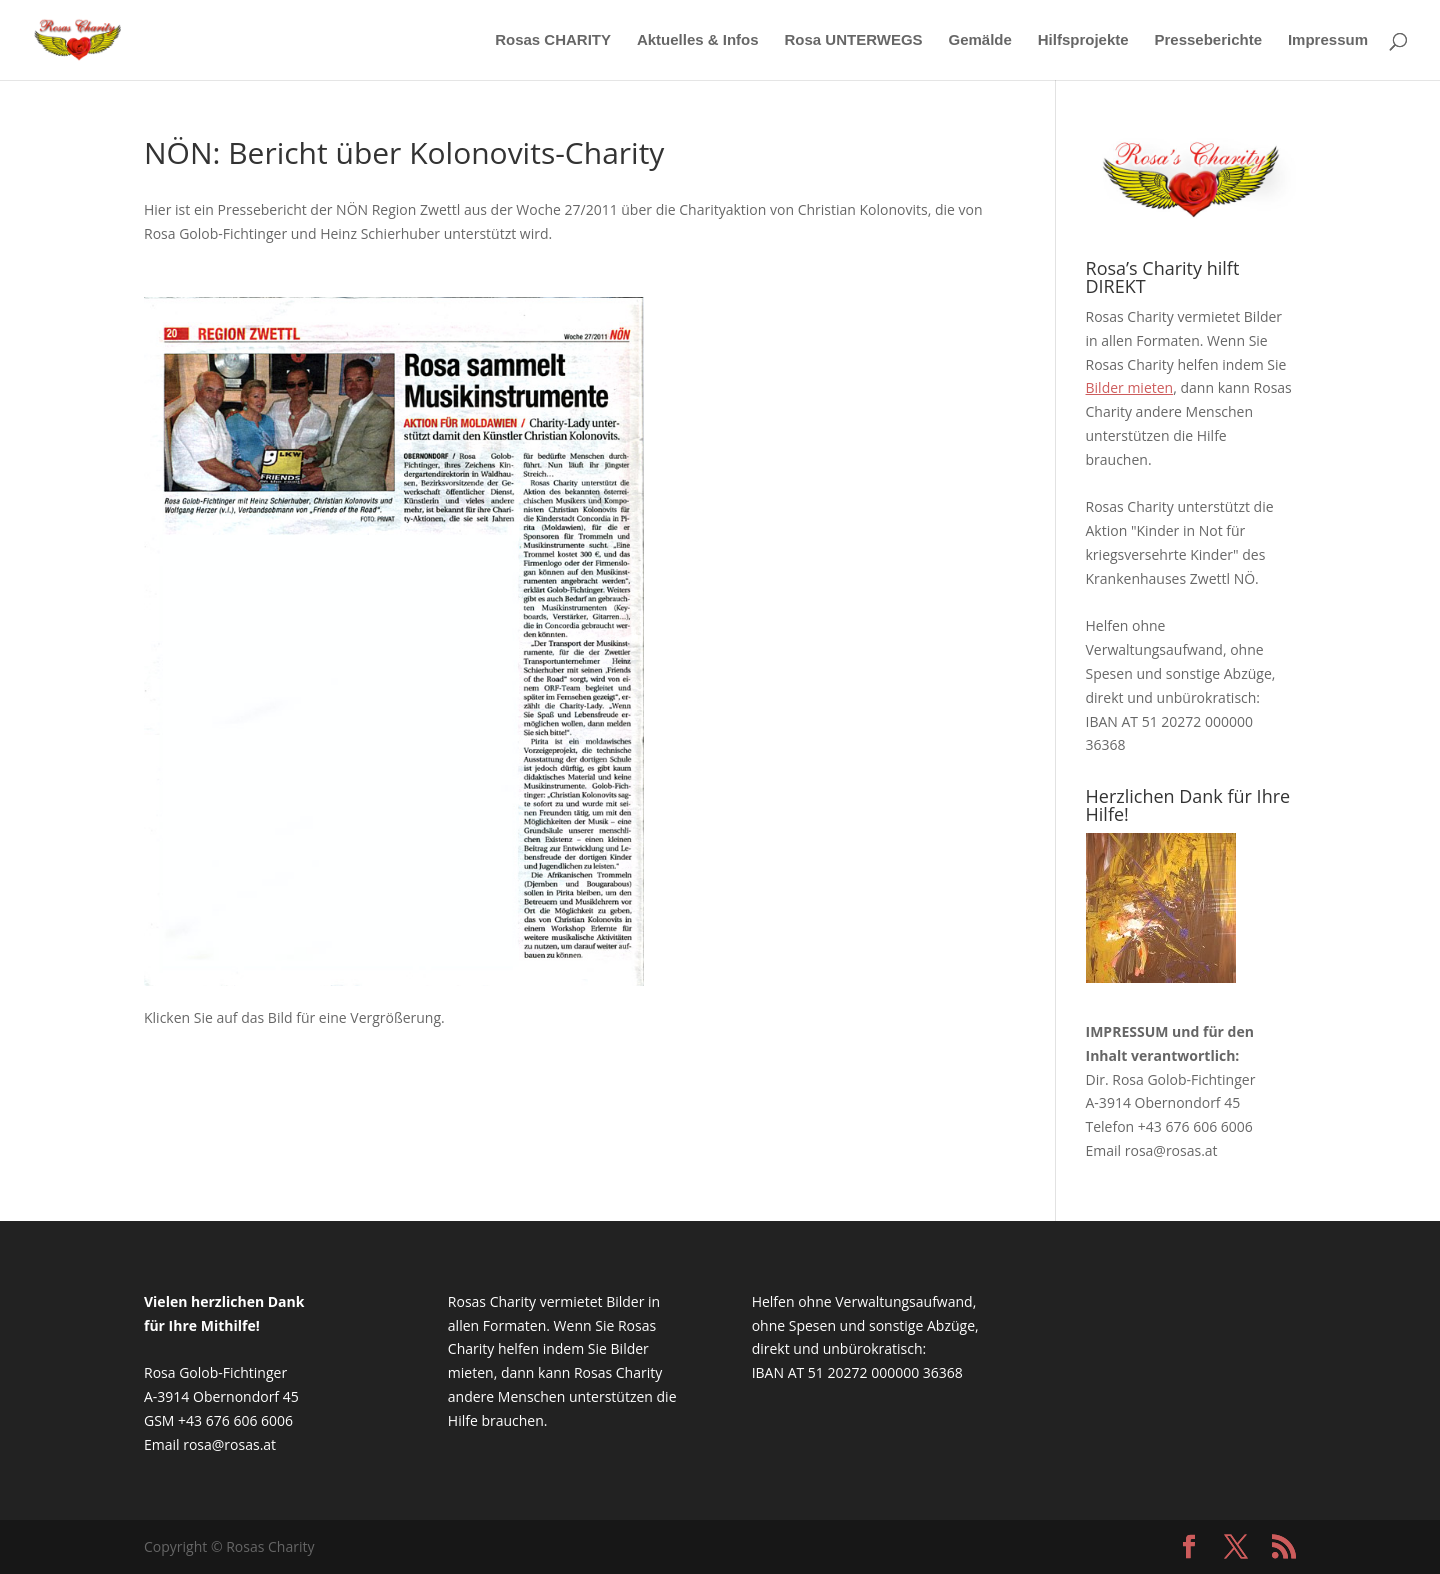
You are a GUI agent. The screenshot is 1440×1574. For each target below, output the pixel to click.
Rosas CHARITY (553, 40)
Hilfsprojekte (1083, 40)
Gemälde (979, 40)
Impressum (1328, 40)
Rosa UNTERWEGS (854, 40)
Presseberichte (1208, 40)
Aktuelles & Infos (698, 40)
